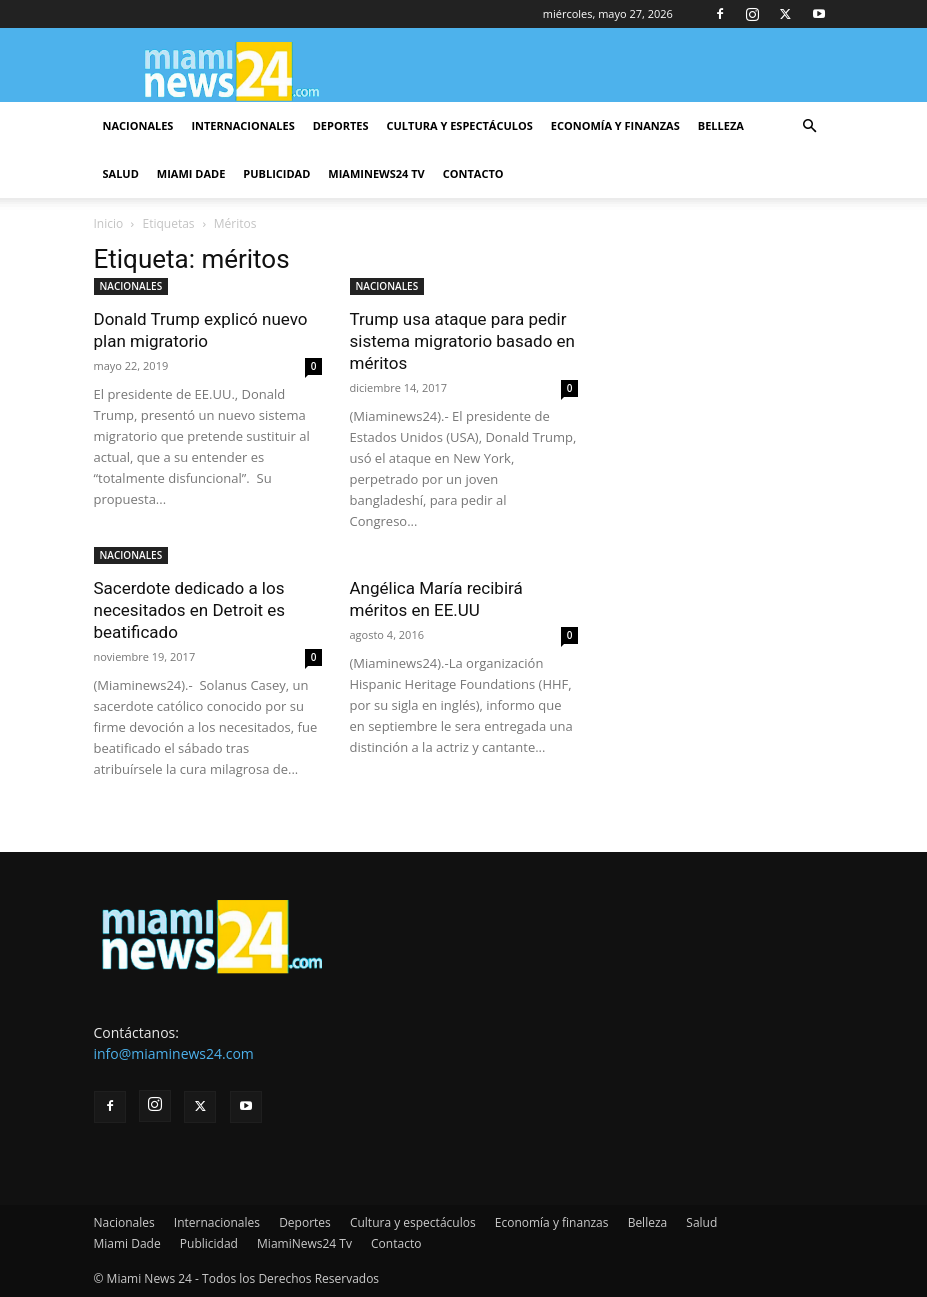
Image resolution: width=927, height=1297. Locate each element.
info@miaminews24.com (174, 1053)
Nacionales (138, 125)
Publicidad (276, 173)
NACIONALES (131, 286)
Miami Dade (191, 173)
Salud (121, 173)
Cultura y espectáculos (460, 125)
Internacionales (242, 125)
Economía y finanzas (615, 125)
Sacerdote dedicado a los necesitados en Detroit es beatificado (190, 610)
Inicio (109, 223)
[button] (810, 126)
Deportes (341, 125)
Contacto (473, 173)
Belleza (721, 125)
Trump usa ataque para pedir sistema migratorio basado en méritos (463, 341)
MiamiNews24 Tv (376, 173)
